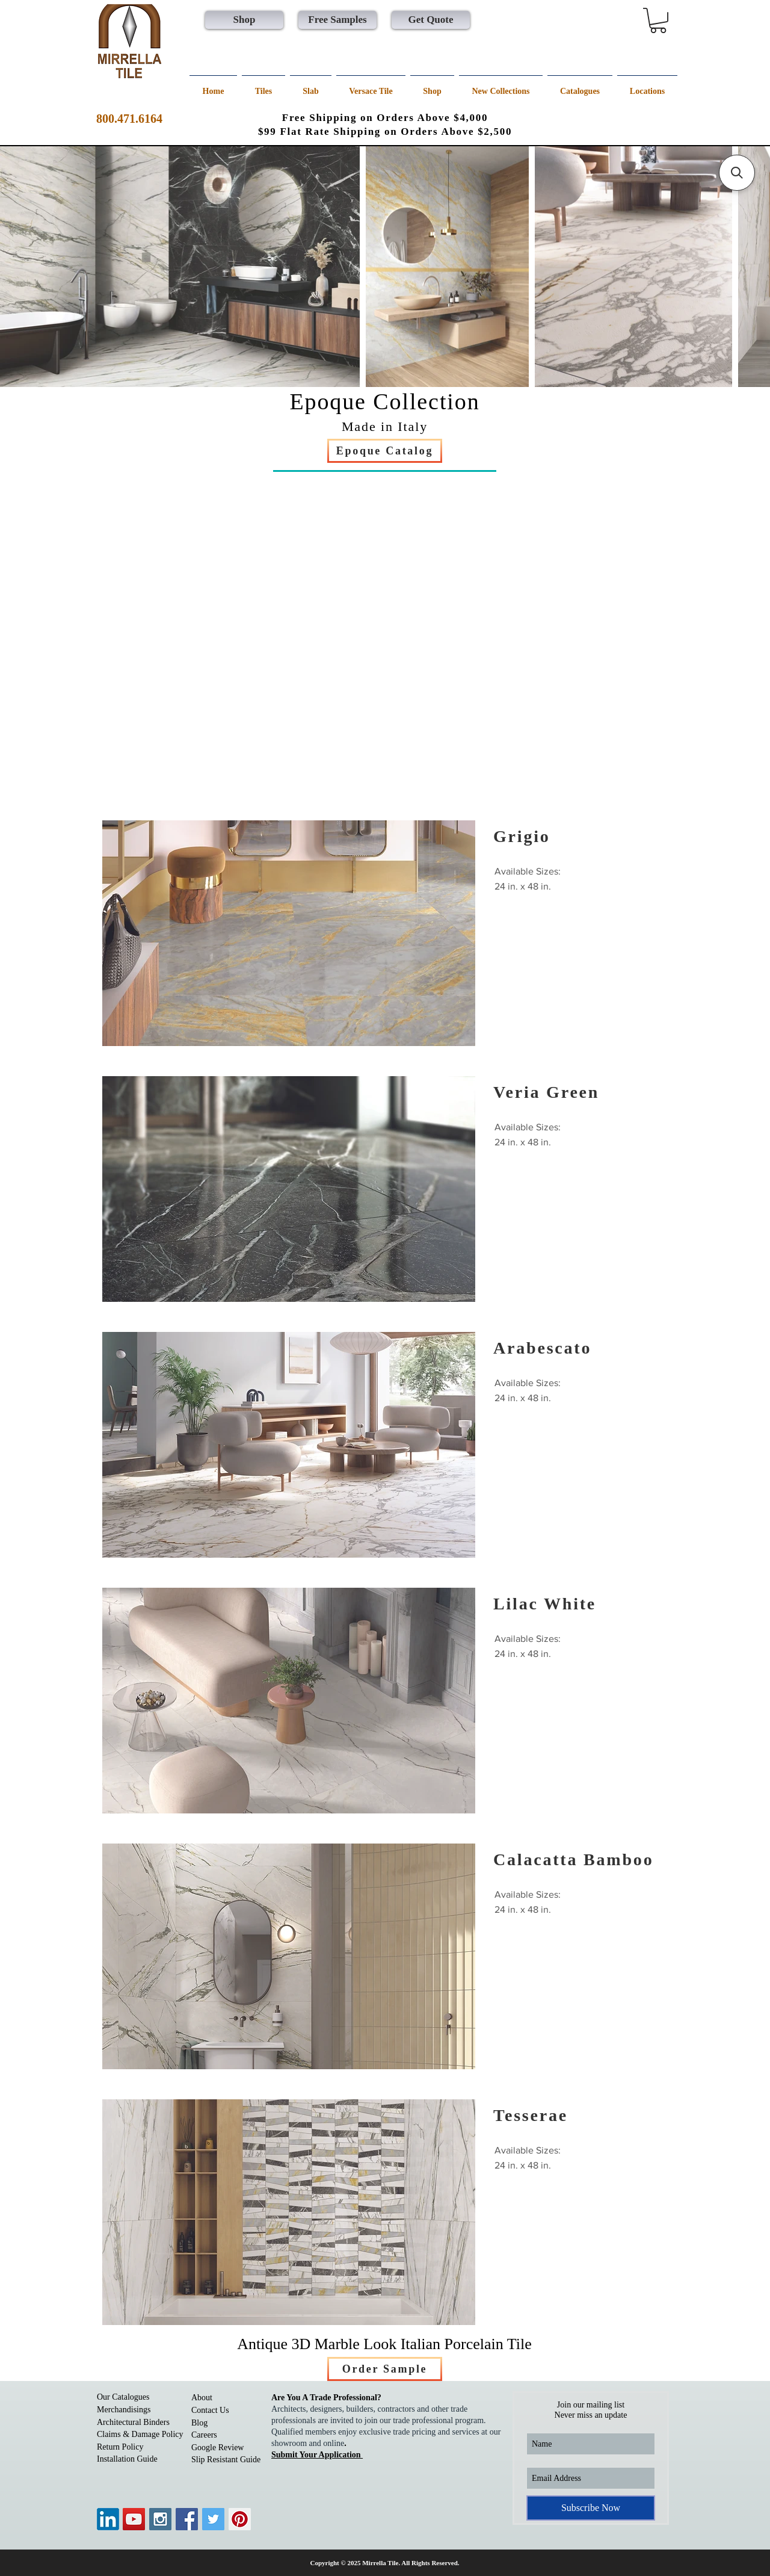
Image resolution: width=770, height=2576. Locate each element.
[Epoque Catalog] (384, 451)
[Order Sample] (384, 2369)
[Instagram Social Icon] (160, 2519)
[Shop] (244, 20)
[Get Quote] (431, 20)
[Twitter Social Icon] (213, 2519)
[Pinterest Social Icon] (240, 2519)
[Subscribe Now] (590, 2508)
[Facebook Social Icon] (187, 2519)
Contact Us (210, 2410)
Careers (204, 2434)
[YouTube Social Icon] (134, 2519)
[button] (658, 20)
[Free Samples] (337, 20)
